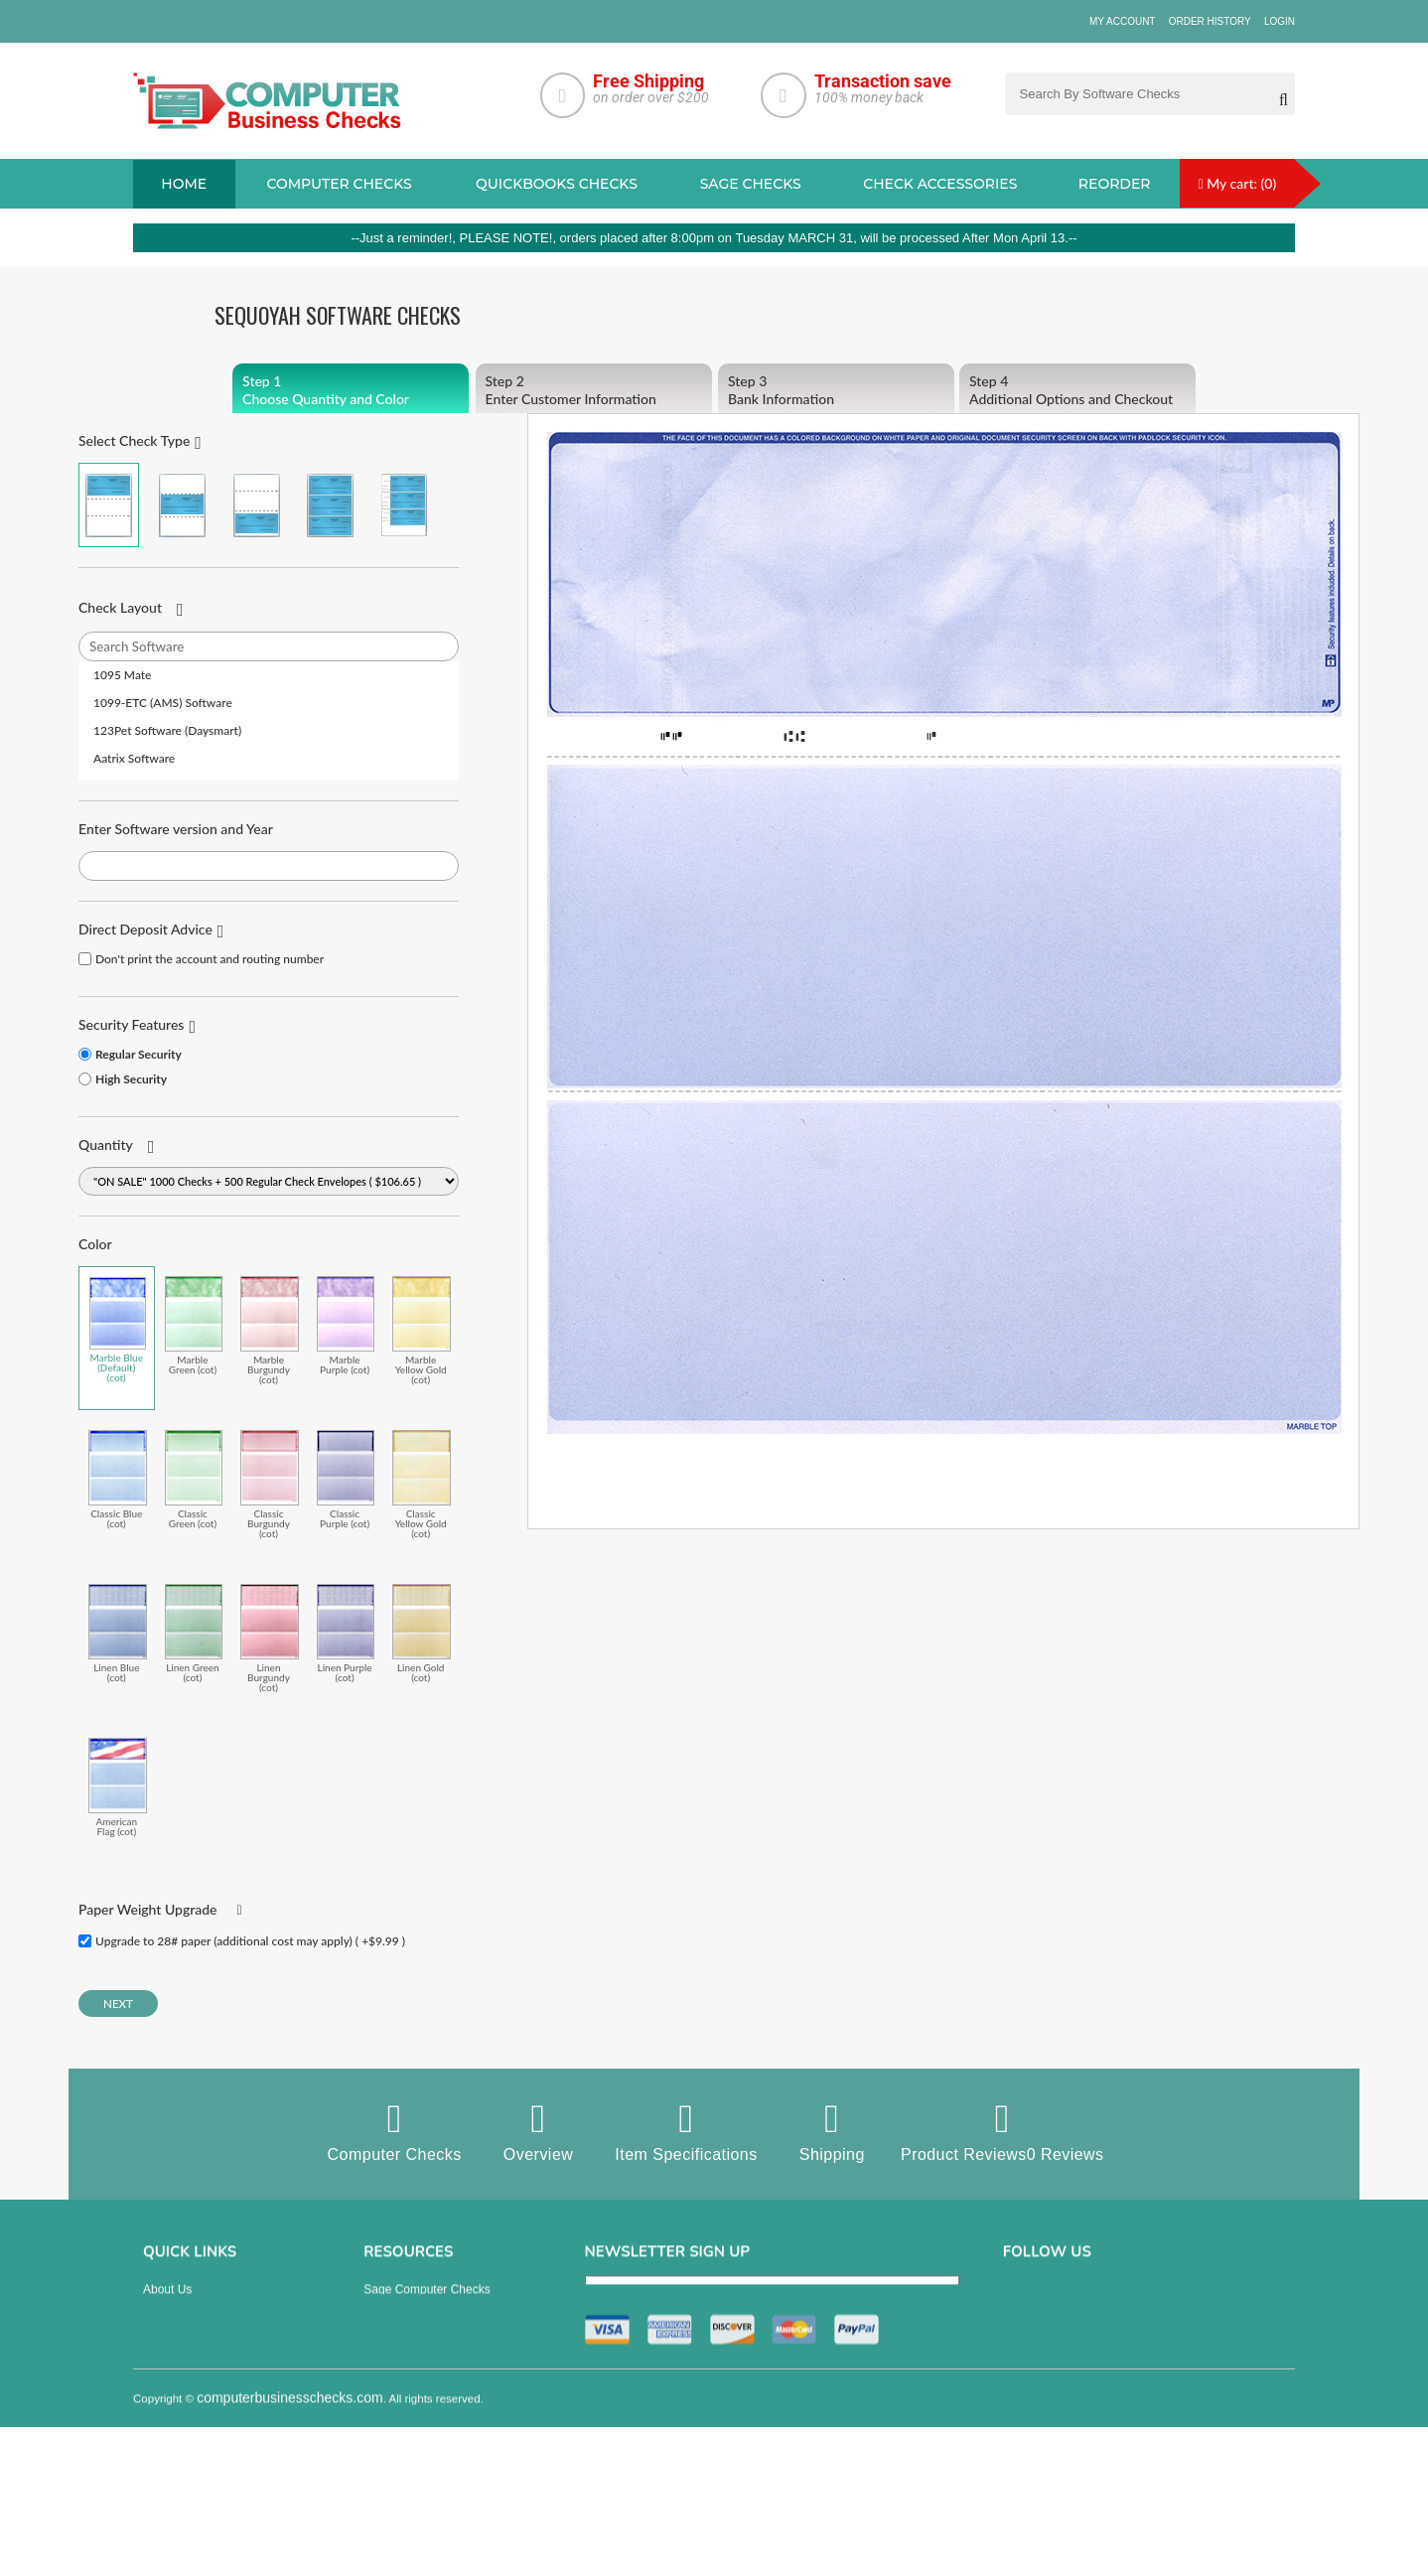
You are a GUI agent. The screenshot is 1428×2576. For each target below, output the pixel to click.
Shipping (831, 2131)
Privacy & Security (191, 2333)
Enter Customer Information (594, 389)
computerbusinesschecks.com (290, 2562)
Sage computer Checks (426, 2305)
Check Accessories (940, 184)
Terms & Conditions (194, 2360)
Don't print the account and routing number (209, 958)
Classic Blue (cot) (117, 1479)
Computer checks (338, 184)
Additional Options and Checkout (1077, 389)
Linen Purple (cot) (346, 1633)
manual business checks (430, 2388)
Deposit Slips (398, 2444)
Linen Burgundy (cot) (269, 1638)
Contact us (172, 2388)
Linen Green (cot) (194, 1633)
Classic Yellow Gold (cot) (421, 1484)
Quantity (105, 1144)
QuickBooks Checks (557, 184)
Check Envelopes (409, 2472)
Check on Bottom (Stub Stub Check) (256, 505)
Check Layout (120, 607)
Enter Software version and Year (175, 828)
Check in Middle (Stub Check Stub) (182, 505)
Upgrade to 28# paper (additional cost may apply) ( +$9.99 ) (250, 1940)
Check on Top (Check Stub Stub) (108, 505)
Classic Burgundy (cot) (269, 1484)
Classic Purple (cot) (346, 1479)
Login (1279, 21)
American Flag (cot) (117, 1787)
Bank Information (836, 389)
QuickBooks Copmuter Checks (444, 2360)
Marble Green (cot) (194, 1325)
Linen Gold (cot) (421, 1633)
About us (167, 2305)
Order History (1210, 21)
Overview (537, 2131)
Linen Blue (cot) (117, 1633)
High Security (131, 1079)
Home (184, 184)
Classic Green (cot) (194, 1479)
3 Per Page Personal (403, 505)
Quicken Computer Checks (434, 2416)
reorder (1114, 184)
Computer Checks (394, 2131)
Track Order (175, 2444)
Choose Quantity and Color (350, 389)
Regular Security (138, 1054)
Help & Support (183, 2472)
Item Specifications (686, 2131)
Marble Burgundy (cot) (269, 1330)
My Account (1122, 21)
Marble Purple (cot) (346, 1325)
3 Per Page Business (330, 505)
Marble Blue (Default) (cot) (117, 1329)
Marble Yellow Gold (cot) (421, 1330)
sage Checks (750, 184)
